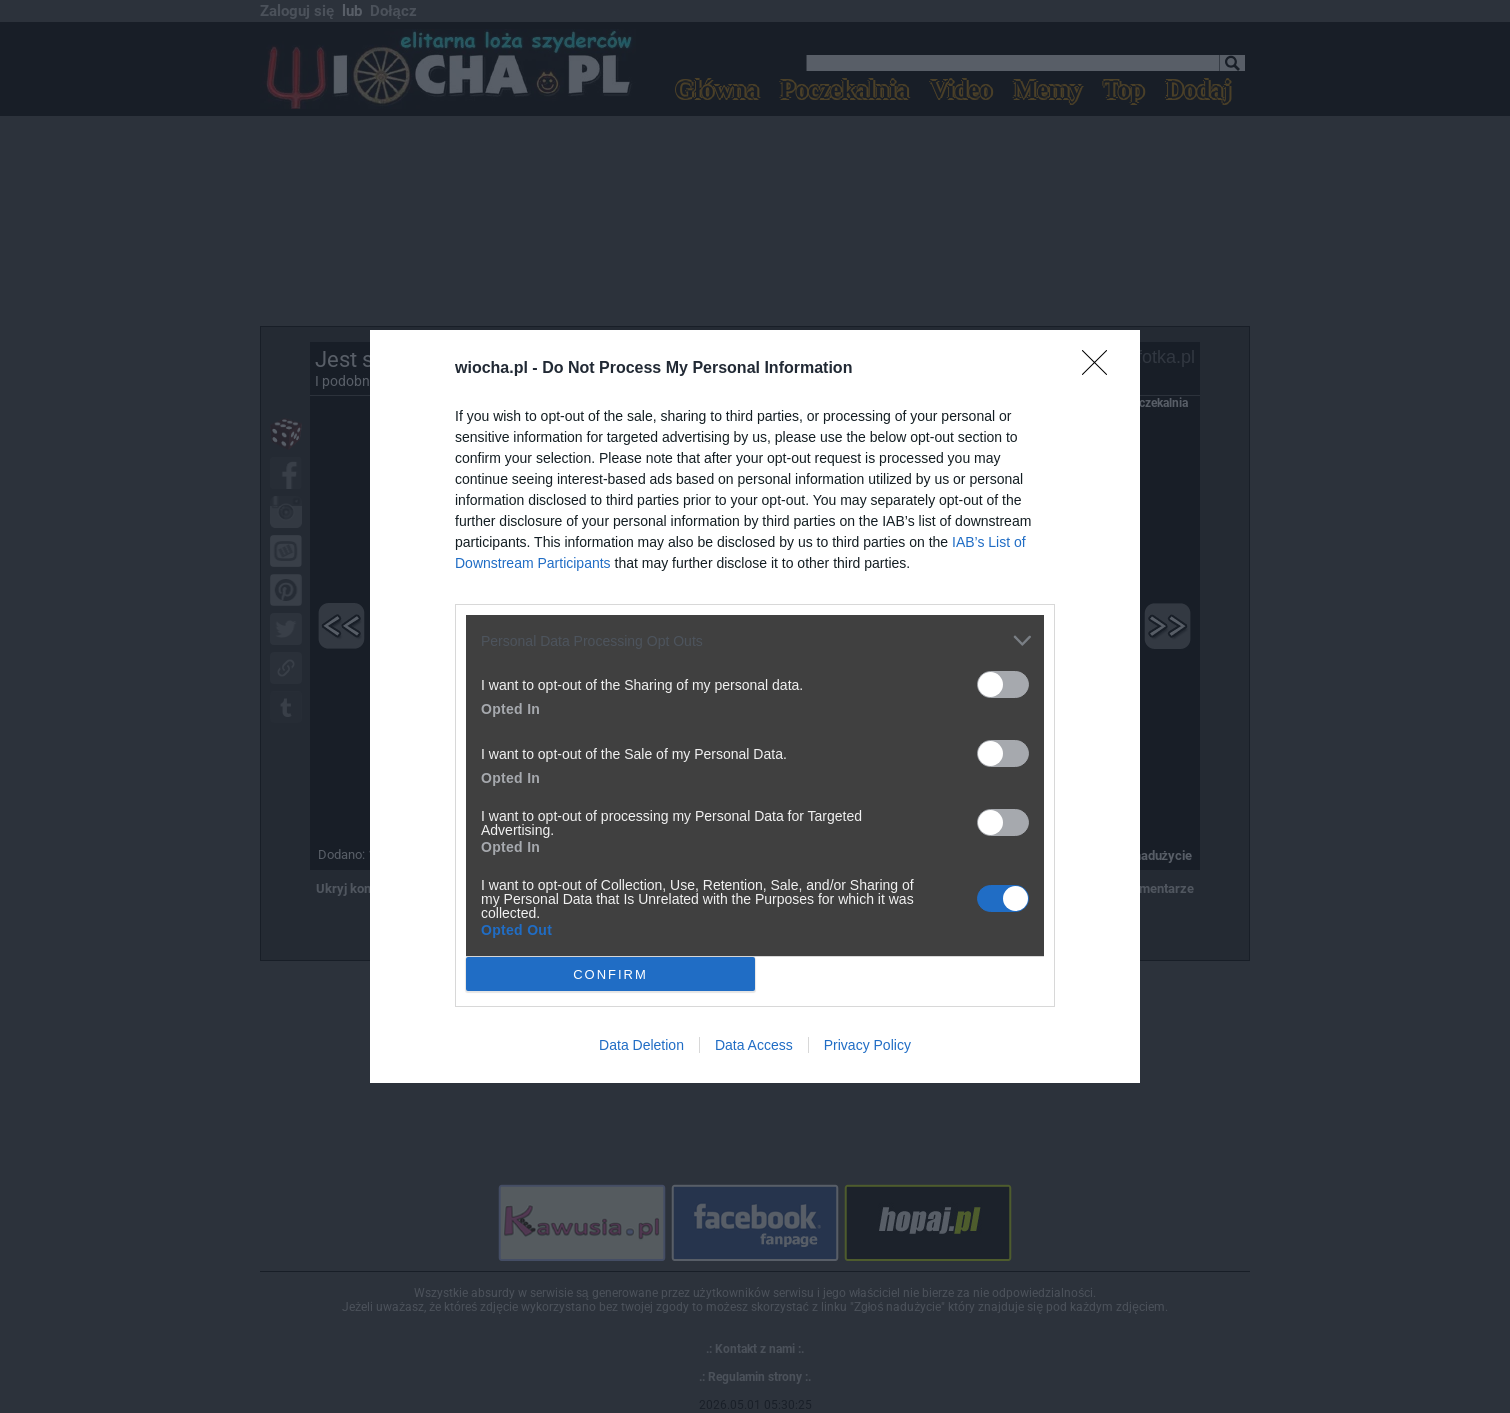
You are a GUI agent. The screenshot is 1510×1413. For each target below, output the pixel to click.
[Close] (1101, 369)
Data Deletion (641, 1045)
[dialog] (755, 706)
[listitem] (755, 640)
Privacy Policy (867, 1045)
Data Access (754, 1045)
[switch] (1003, 684)
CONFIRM (610, 973)
